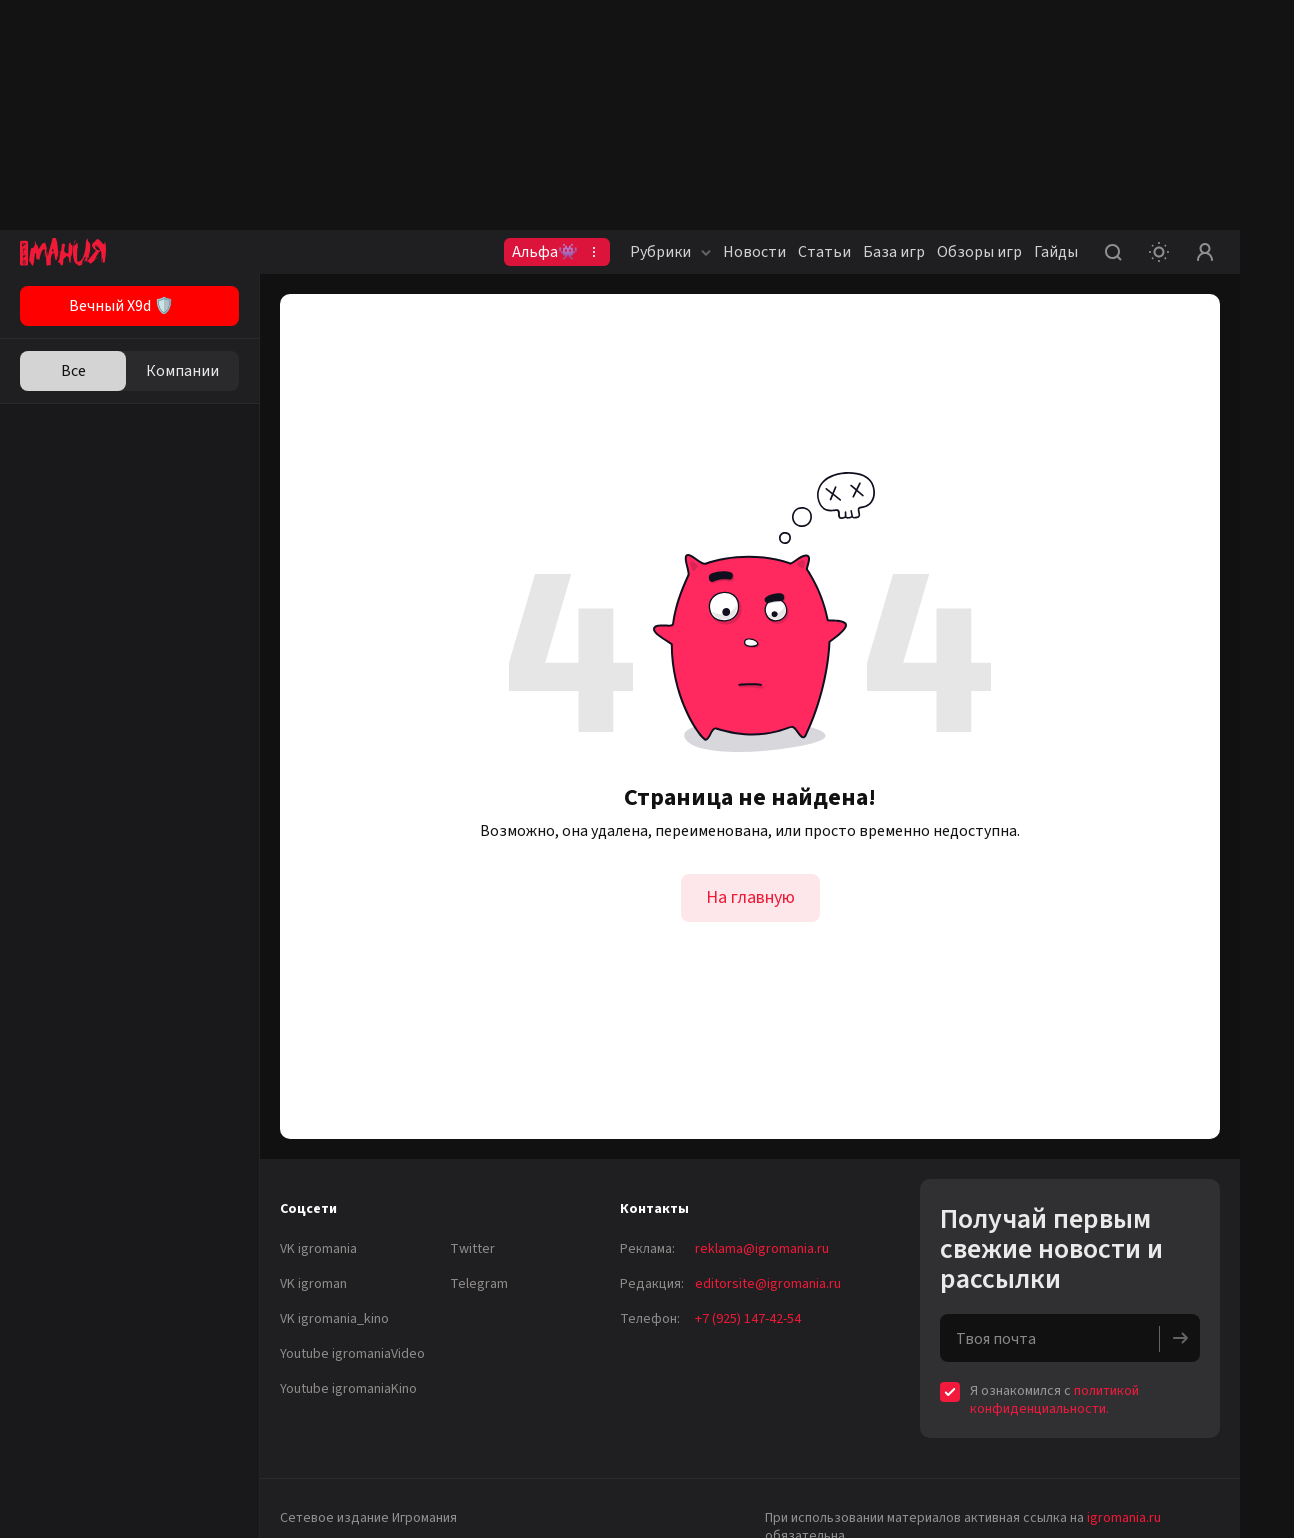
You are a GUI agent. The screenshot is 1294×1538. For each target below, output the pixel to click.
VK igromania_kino (334, 1319)
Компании (182, 371)
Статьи (824, 252)
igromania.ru (1124, 1518)
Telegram (479, 1284)
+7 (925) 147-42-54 (748, 1319)
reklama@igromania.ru (762, 1249)
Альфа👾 (545, 252)
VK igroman (313, 1284)
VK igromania (318, 1249)
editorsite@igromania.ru (768, 1284)
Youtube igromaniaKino (348, 1389)
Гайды (1056, 252)
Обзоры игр (979, 252)
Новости (754, 252)
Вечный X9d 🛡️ (121, 306)
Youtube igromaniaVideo (352, 1354)
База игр (894, 252)
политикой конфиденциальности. (1054, 1400)
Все (73, 371)
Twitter (472, 1249)
